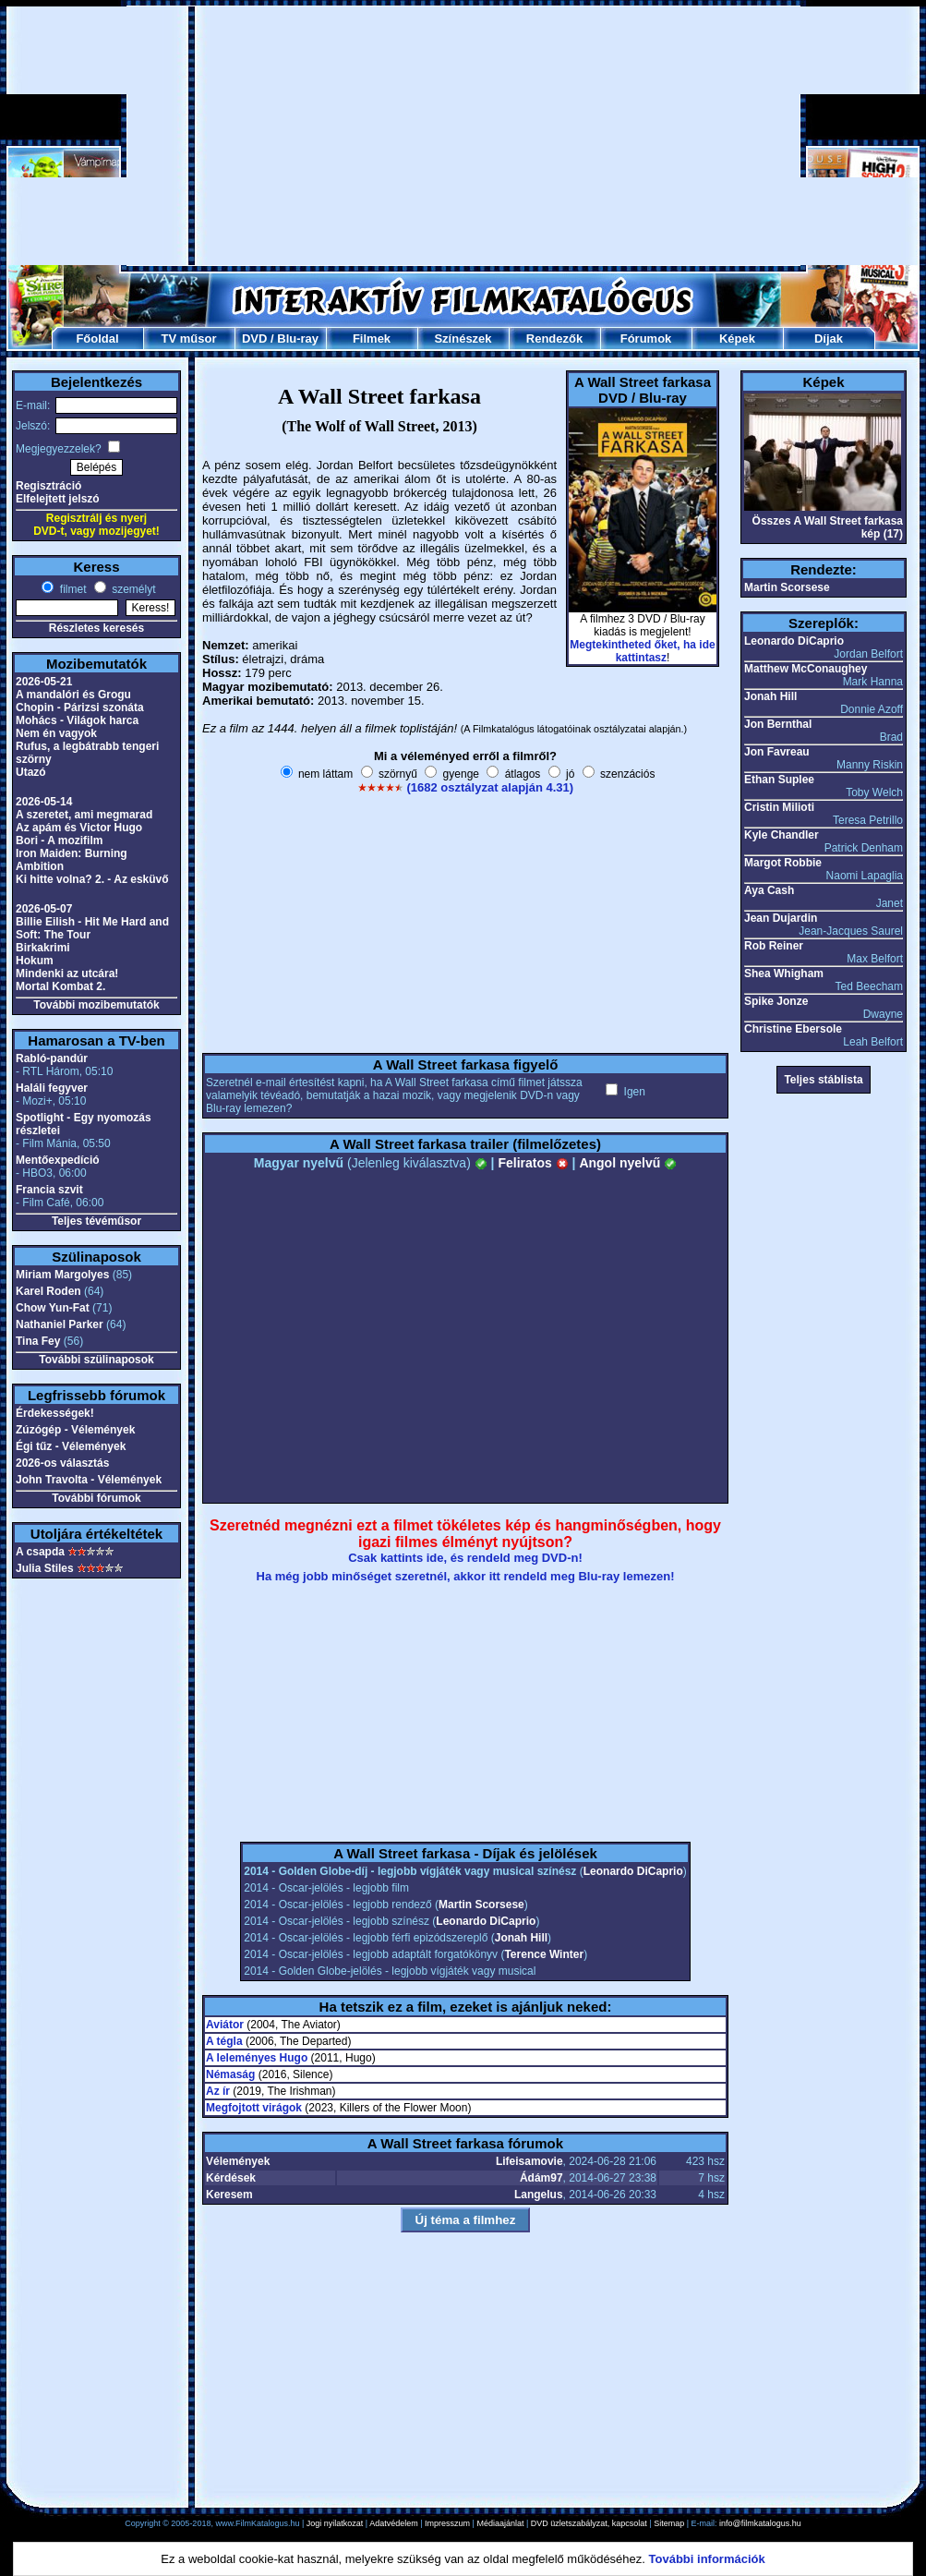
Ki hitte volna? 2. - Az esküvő (92, 879)
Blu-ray (298, 338)
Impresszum (447, 2523)
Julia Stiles (45, 1568)
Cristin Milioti (779, 807)
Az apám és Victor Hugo (79, 827)
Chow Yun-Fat (53, 1307)
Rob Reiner (773, 945)
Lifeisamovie (529, 2161)
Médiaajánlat (499, 2523)
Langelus (538, 2194)
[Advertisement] (463, 135)
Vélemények (238, 2161)
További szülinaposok (96, 1359)
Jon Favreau (777, 751)
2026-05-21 (44, 681)
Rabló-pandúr (52, 1058)
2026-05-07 (44, 908)
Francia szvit (49, 1189)
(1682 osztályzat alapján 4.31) (489, 787)
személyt (132, 589)
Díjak (828, 338)
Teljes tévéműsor (96, 1221)
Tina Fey (38, 1341)
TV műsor (189, 338)
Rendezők (554, 338)
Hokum (35, 960)
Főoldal (97, 338)
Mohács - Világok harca (77, 720)
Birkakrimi (43, 947)
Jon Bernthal (778, 724)
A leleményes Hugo (256, 2057)
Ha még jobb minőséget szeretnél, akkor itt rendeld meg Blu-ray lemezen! (466, 1576)
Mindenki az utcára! (67, 973)
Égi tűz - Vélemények (71, 1446)
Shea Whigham (784, 973)
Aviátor (225, 2024)
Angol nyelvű (628, 1162)
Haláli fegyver (52, 1088)
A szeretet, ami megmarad (84, 814)
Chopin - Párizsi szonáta (80, 707)
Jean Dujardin (780, 918)
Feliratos (533, 1162)
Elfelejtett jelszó (58, 498)
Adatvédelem (393, 2523)
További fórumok (96, 1498)
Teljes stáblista (823, 1079)
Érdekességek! (55, 1413)
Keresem (229, 2194)
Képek (737, 338)
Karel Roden (48, 1291)
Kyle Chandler (781, 834)
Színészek (462, 338)
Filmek (372, 338)
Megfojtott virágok (254, 2107)
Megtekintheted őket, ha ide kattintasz (642, 651)
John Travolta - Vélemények (89, 1479)
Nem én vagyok (56, 733)
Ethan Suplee (779, 779)
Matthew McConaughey (805, 668)
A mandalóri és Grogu (73, 694)
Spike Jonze (776, 1001)
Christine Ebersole (793, 1028)
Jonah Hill (521, 1937)
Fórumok (646, 338)
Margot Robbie (783, 862)
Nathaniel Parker (59, 1324)
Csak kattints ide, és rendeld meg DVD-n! (465, 1558)
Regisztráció (48, 485)
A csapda (40, 1551)
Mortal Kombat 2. (60, 986)
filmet (71, 589)
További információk (707, 2559)
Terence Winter (543, 1954)
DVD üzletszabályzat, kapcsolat (589, 2523)
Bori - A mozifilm (59, 840)
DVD (254, 338)
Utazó (31, 772)
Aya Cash (769, 890)
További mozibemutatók (96, 1004)
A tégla (224, 2041)
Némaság (230, 2074)
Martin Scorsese (481, 1904)
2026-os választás (62, 1463)
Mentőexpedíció (58, 1160)
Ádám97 (541, 2177)
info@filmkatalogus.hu (760, 2523)
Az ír (218, 2091)
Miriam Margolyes (62, 1274)
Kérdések (231, 2177)
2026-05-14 (44, 801)
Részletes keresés (96, 628)
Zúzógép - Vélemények (75, 1429)
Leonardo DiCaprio (633, 1871)
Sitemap (669, 2523)
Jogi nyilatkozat (335, 2523)
